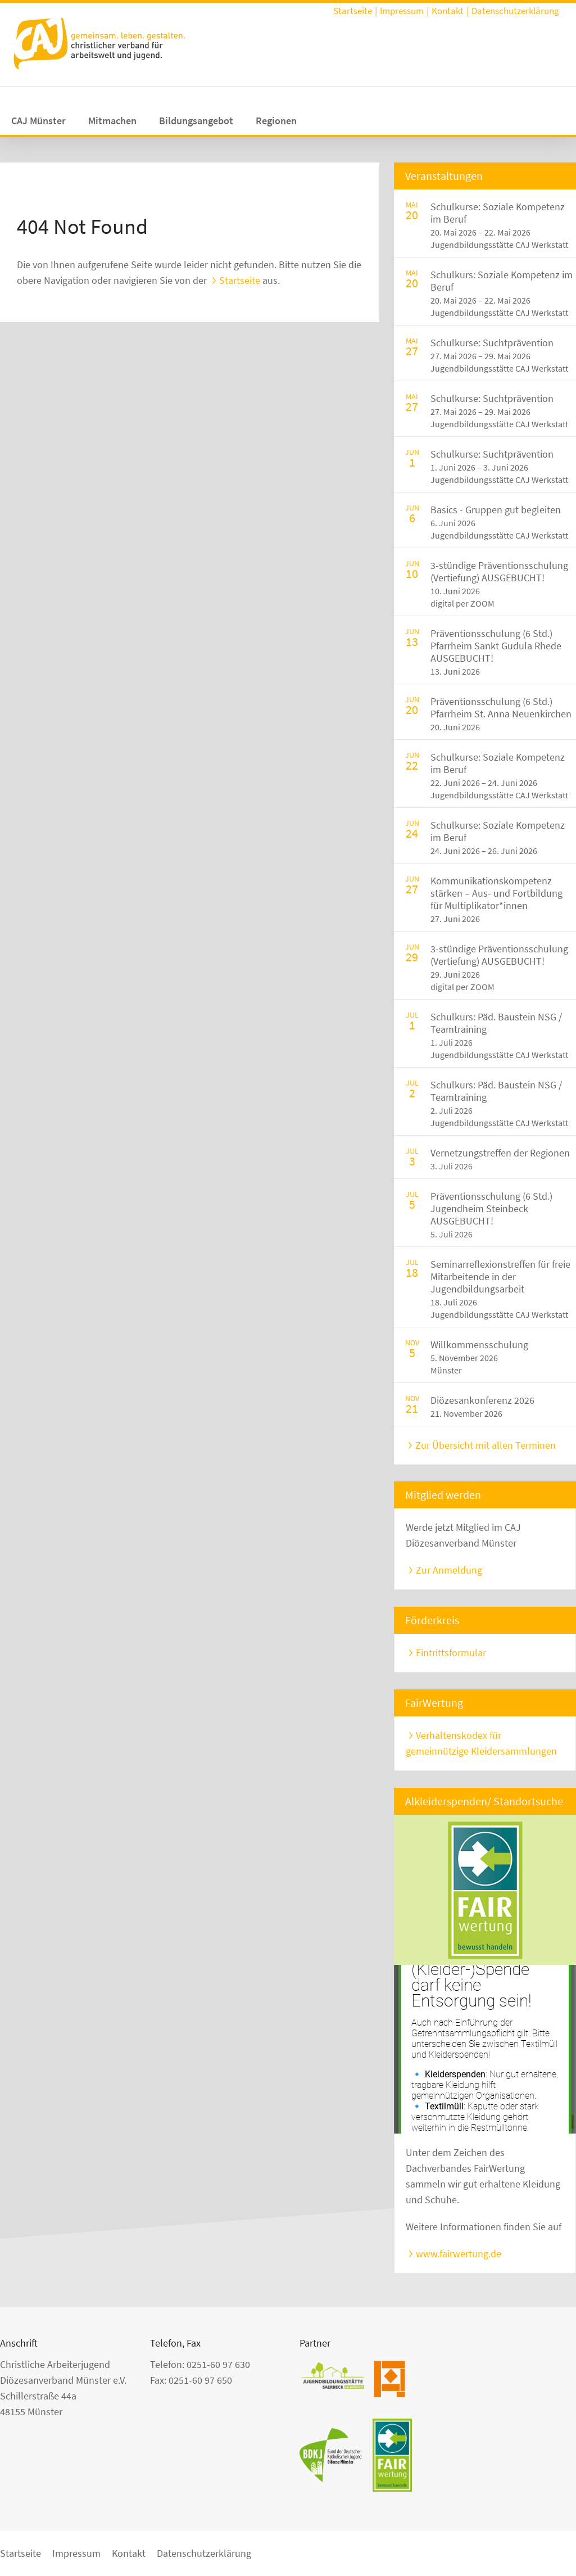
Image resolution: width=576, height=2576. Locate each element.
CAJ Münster (38, 120)
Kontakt (448, 10)
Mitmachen (112, 120)
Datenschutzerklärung (515, 10)
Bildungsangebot (196, 120)
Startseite (352, 10)
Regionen (276, 120)
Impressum (402, 10)
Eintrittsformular (451, 1652)
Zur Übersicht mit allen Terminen (485, 1445)
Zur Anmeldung (449, 1569)
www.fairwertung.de (458, 2253)
